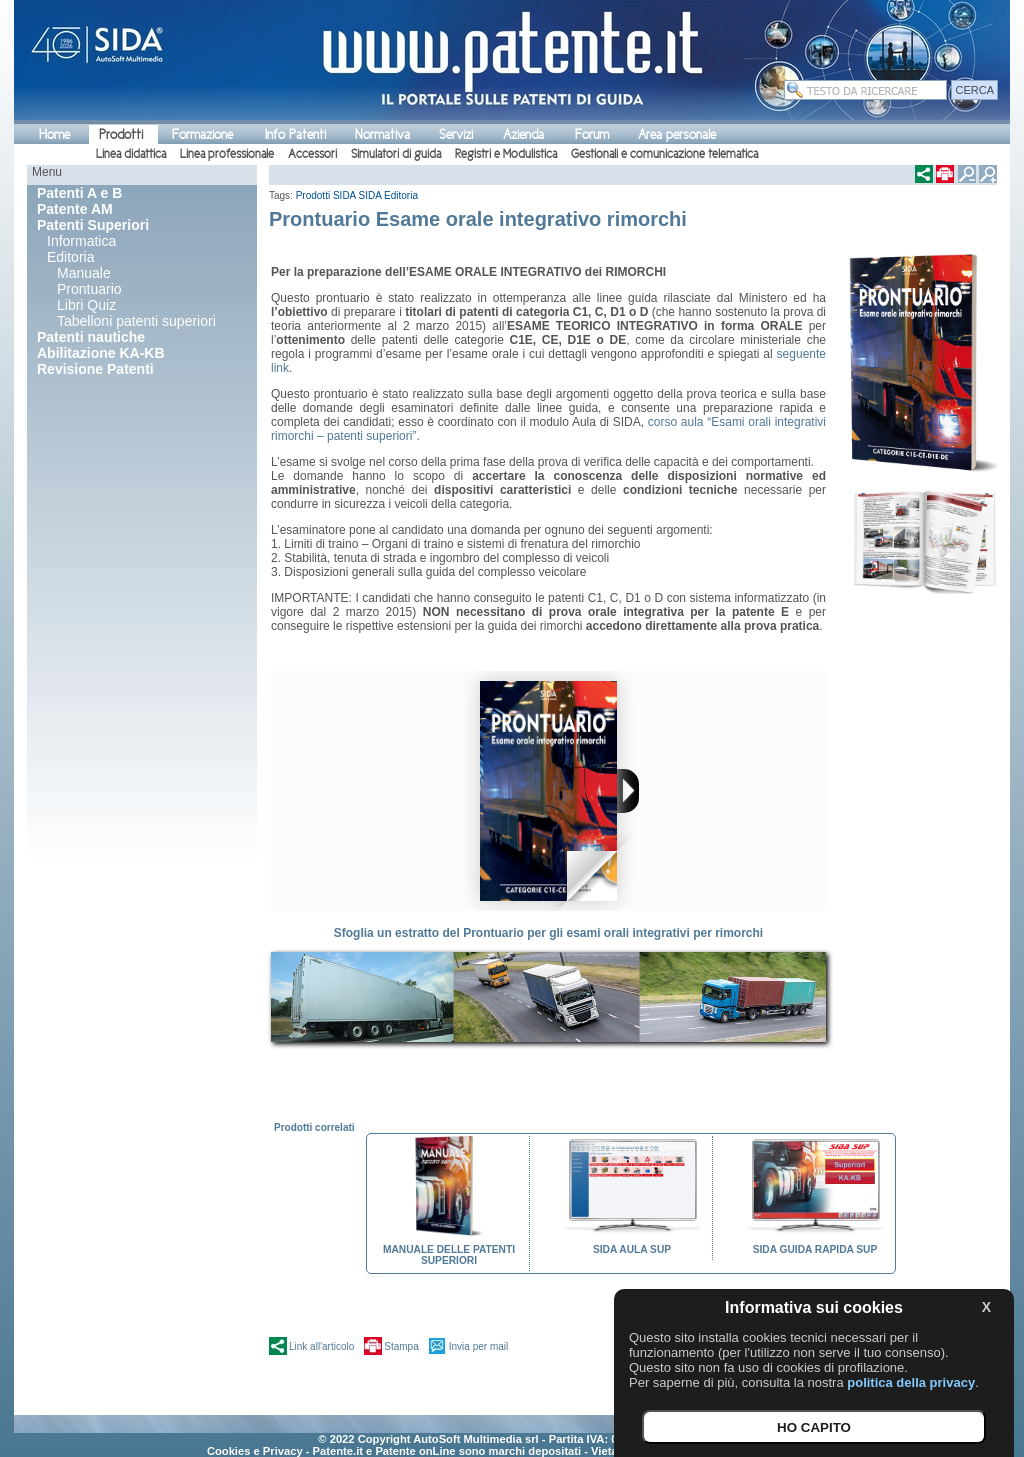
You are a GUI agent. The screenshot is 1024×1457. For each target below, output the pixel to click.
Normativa (382, 134)
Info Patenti (295, 134)
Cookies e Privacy (255, 1451)
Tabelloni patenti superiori (136, 321)
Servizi (456, 134)
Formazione (202, 134)
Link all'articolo (321, 1346)
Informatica (81, 241)
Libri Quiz (86, 305)
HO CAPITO (814, 1427)
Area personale (677, 134)
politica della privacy (911, 1382)
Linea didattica (131, 154)
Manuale (84, 273)
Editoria (70, 257)
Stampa (401, 1346)
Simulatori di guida (396, 154)
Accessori (312, 154)
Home (54, 134)
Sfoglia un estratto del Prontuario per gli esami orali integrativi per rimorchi (548, 933)
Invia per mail (478, 1346)
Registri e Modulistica (506, 154)
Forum (592, 134)
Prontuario (89, 289)
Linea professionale (227, 154)
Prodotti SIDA (326, 195)
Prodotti (121, 134)
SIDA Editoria (388, 195)
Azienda (523, 134)
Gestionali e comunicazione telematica (664, 154)
